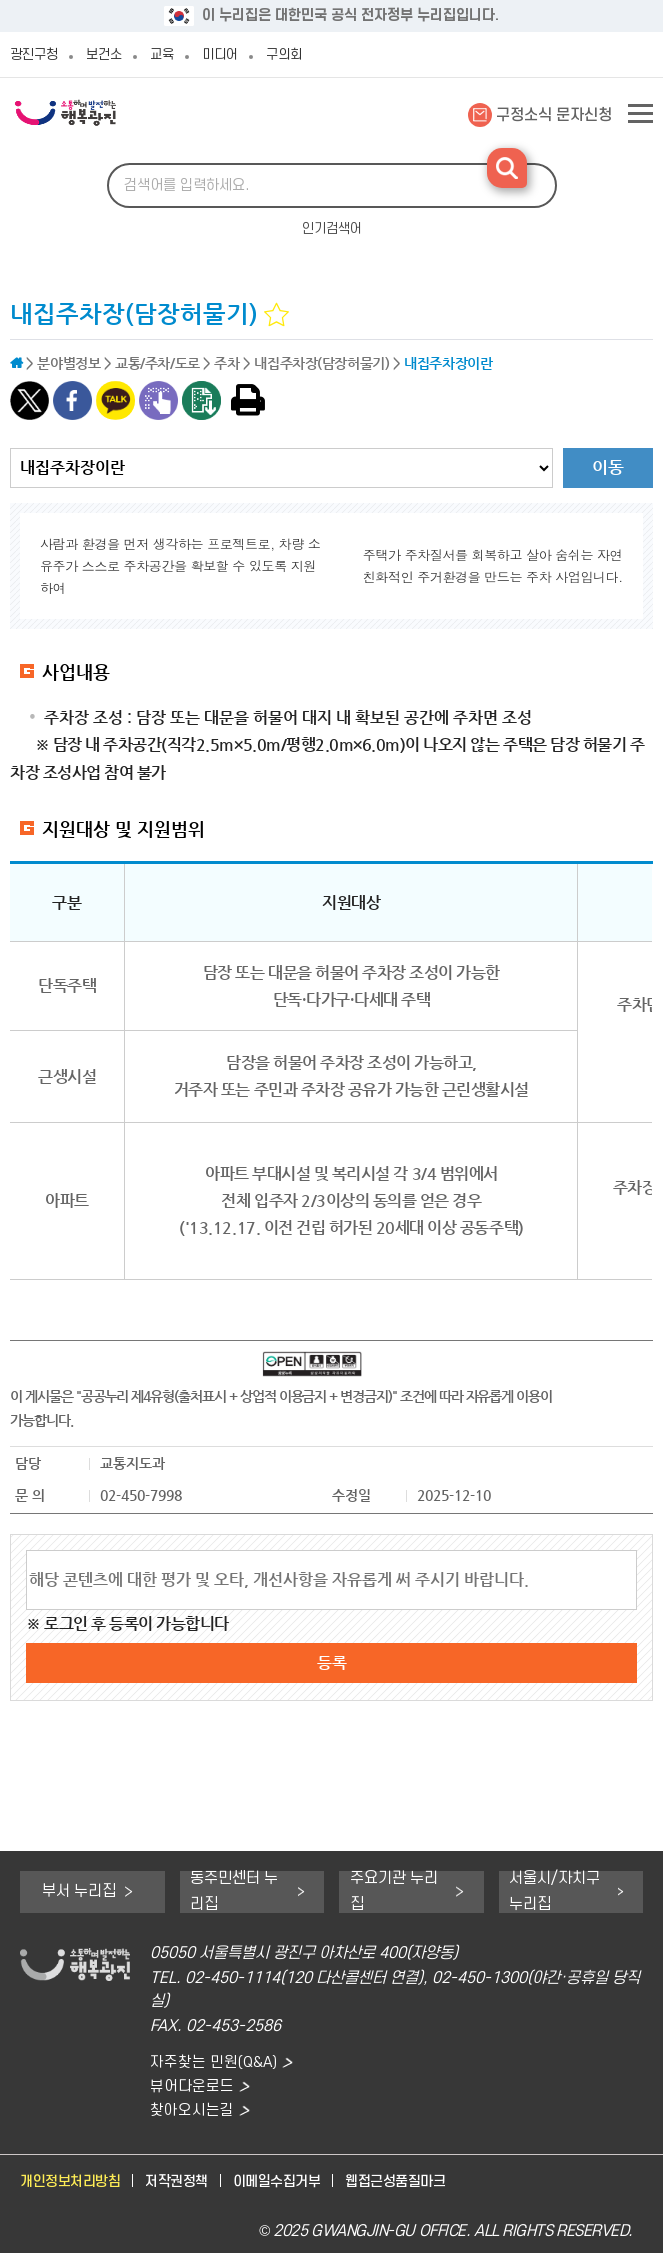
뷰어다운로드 (192, 2087)
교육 (162, 54)
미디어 (220, 54)
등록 (332, 1662)
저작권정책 (187, 2185)
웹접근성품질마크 (419, 2185)
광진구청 (34, 54)
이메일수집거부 (293, 2185)
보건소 (104, 54)
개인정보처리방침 (74, 2185)
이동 (608, 467)
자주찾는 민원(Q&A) (215, 2062)
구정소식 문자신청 (554, 115)
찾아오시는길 (192, 2113)
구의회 (284, 54)
